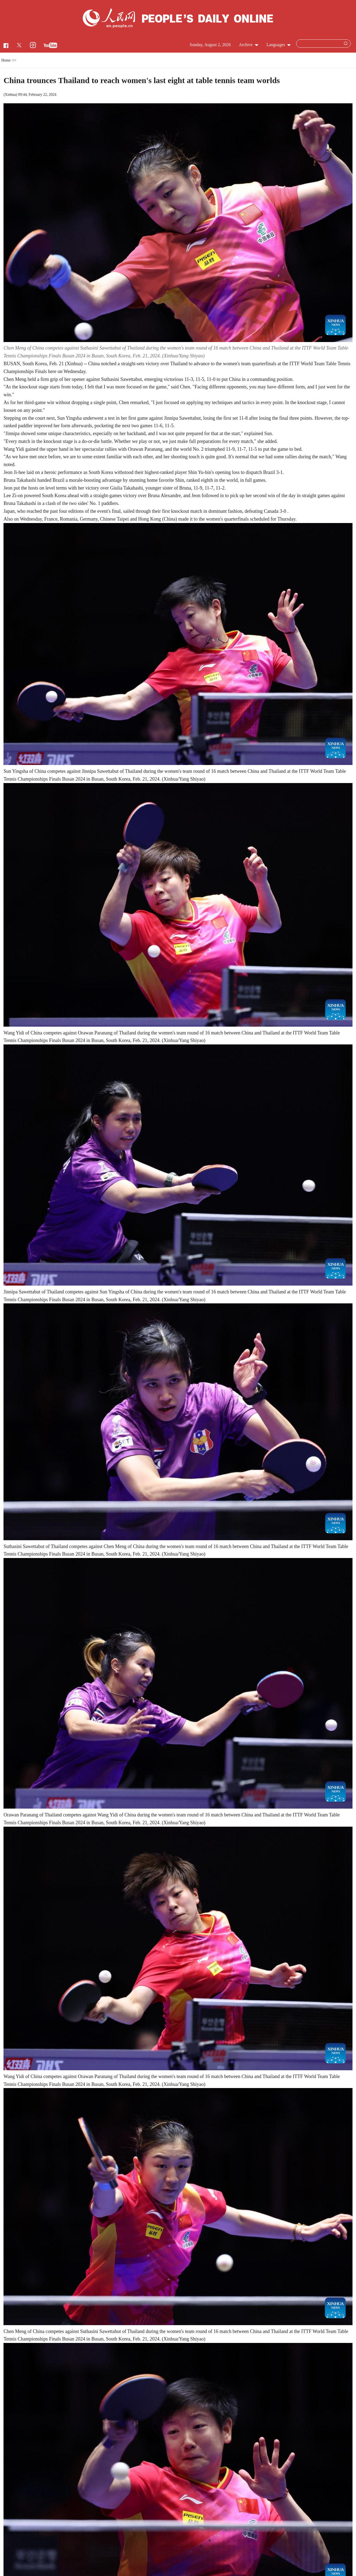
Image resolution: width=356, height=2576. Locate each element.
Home (6, 60)
